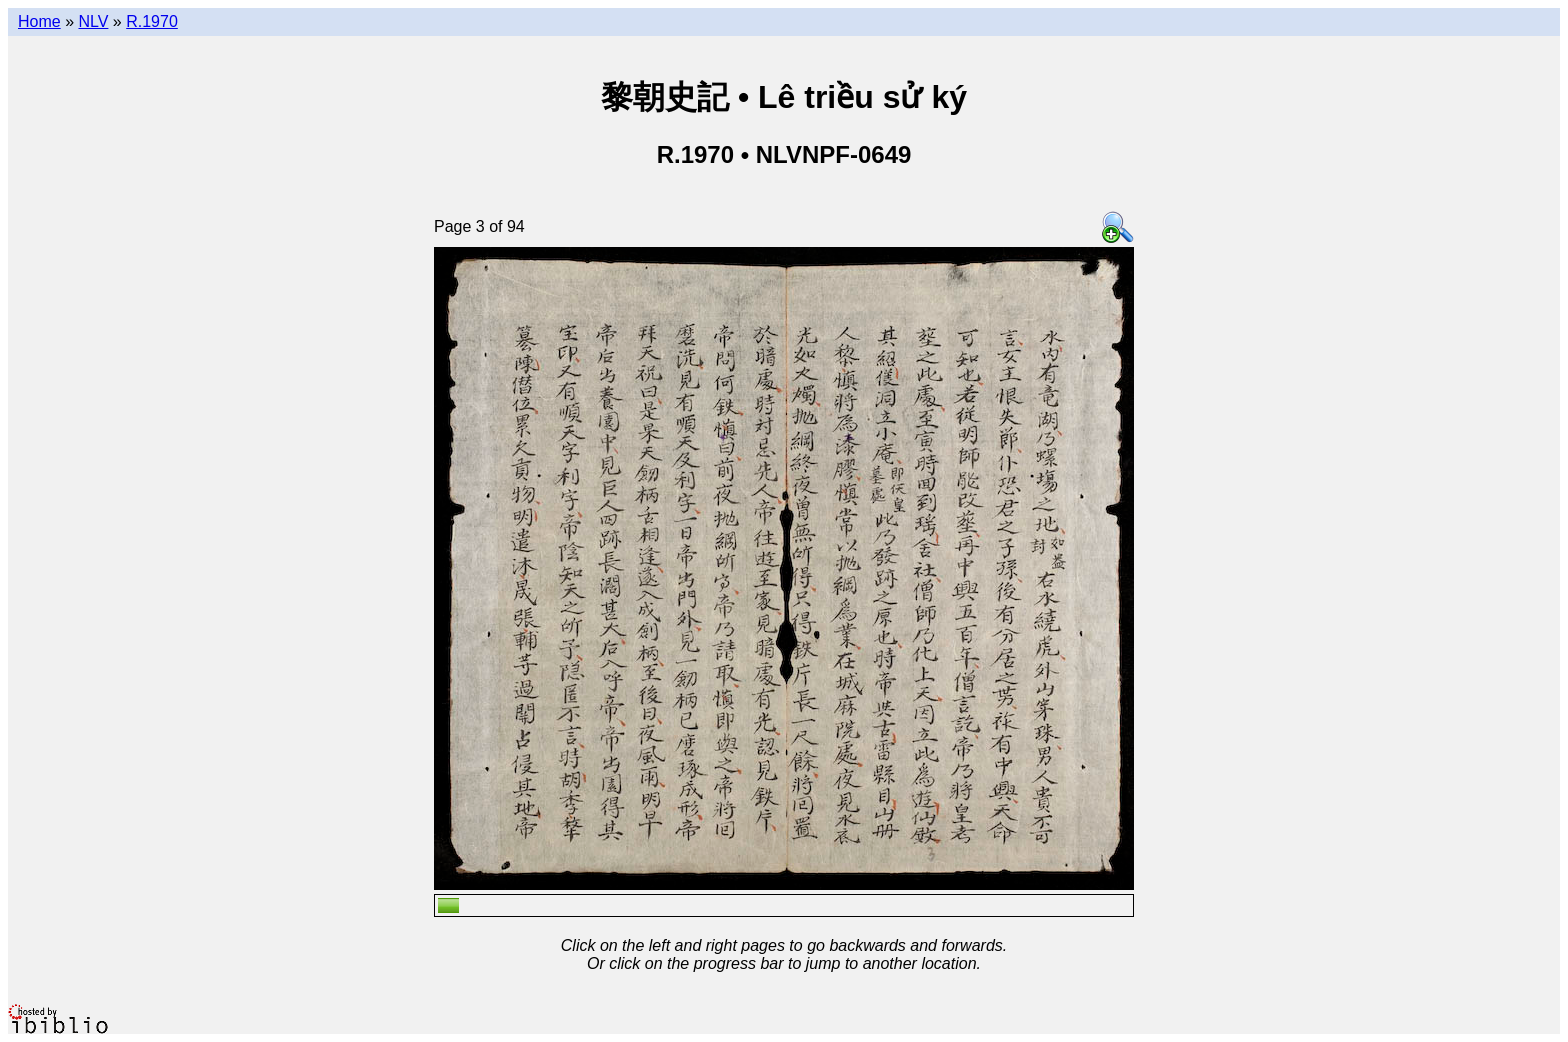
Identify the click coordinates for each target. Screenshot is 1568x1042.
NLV (93, 21)
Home (39, 21)
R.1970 (152, 21)
